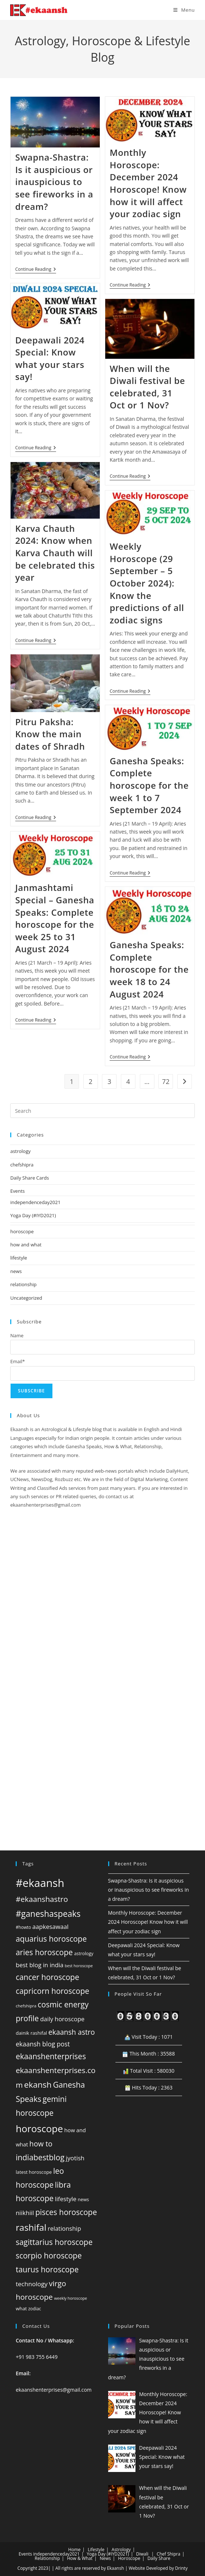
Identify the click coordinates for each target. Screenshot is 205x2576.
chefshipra (21, 1164)
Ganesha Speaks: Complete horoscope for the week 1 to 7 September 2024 (149, 785)
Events (17, 1191)
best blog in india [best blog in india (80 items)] (39, 1965)
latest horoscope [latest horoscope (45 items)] (34, 2172)
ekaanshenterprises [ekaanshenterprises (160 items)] (51, 2056)
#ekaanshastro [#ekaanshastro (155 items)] (42, 1899)
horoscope (21, 1231)
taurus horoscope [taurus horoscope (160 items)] (47, 2269)
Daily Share (158, 2558)
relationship (23, 1284)
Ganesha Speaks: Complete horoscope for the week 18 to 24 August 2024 (149, 969)
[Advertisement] (102, 1615)
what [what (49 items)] (21, 2308)
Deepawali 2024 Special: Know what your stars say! (50, 358)
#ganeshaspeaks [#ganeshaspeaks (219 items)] (48, 1913)
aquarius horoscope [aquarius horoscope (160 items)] (51, 1939)
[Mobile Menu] (184, 10)
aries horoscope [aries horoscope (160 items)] (44, 1952)
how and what (26, 1244)
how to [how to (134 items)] (40, 2144)
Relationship (47, 2558)
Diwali (142, 2554)
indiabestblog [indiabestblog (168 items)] (40, 2157)
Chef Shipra (168, 2554)
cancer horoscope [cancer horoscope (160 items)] (47, 1977)
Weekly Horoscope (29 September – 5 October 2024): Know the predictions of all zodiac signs (147, 583)
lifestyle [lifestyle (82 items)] (65, 2199)
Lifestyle (96, 2549)
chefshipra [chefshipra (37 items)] (26, 2005)
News (105, 2558)
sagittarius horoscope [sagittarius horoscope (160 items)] (54, 2242)
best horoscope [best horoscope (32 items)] (79, 1965)
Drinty (181, 2568)
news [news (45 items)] (83, 2199)
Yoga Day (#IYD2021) (33, 1215)
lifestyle (18, 1257)
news (16, 1271)
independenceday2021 (35, 1202)
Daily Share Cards (29, 1177)
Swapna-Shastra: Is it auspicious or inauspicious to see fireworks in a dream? (54, 181)
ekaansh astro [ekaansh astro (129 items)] (71, 2032)
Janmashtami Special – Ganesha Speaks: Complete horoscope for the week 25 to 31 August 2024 (54, 918)
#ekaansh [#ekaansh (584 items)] (40, 1883)
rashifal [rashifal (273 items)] (31, 2227)
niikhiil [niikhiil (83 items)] (25, 2212)
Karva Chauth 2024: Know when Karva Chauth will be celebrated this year (55, 552)
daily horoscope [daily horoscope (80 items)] (62, 2019)
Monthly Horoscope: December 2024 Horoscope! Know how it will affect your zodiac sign (148, 183)
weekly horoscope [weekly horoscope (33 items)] (70, 2298)
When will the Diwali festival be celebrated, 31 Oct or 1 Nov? (147, 386)
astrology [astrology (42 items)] (83, 1953)
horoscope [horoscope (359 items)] (39, 2128)
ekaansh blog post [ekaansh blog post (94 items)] (43, 2043)
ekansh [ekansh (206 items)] (38, 2084)
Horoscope (129, 2558)
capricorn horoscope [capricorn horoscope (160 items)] (52, 1991)
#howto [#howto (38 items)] (23, 1927)
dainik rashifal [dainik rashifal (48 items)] (31, 2033)
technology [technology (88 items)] (32, 2284)
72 (166, 1081)
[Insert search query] (102, 1110)
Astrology (121, 2549)
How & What (79, 2558)
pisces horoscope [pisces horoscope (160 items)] (66, 2212)
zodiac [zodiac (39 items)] (34, 2308)
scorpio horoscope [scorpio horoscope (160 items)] (49, 2255)
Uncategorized (26, 1298)
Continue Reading (35, 270)
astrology (20, 1151)
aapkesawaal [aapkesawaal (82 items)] (50, 1926)
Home (74, 2549)
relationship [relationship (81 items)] (64, 2228)
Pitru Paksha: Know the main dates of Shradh (50, 734)
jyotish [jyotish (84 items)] (75, 2158)
